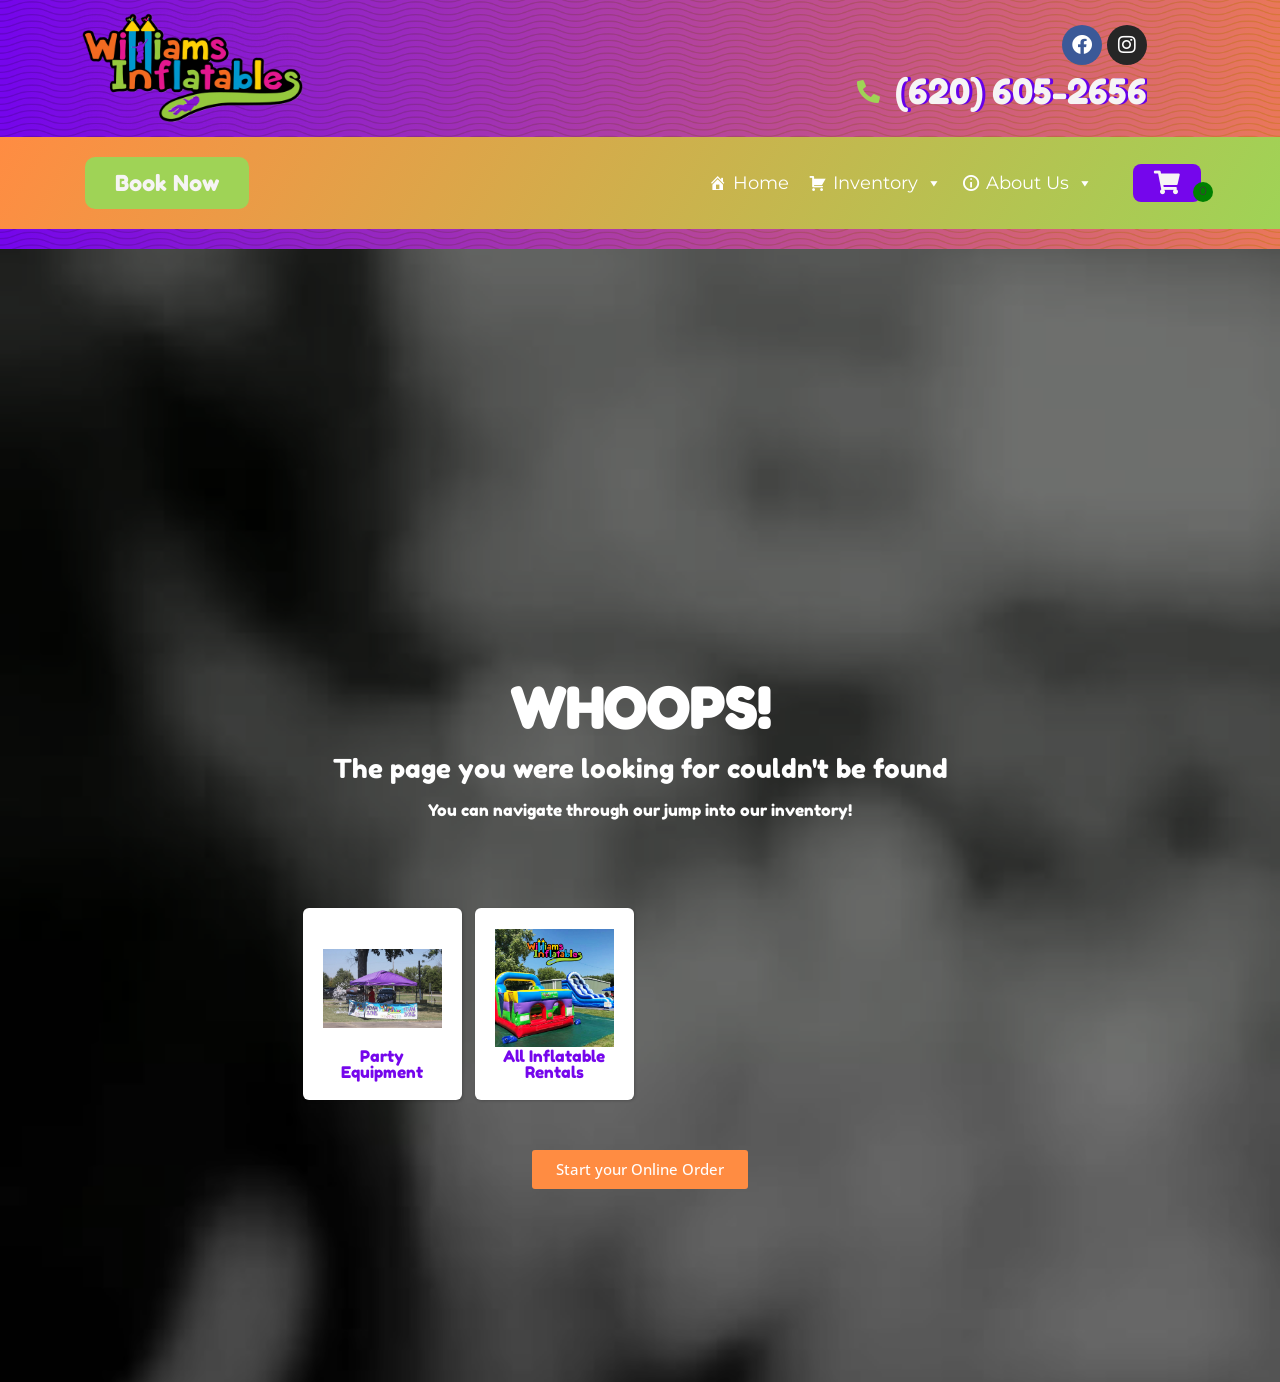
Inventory (887, 183)
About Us (1039, 183)
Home (761, 183)
